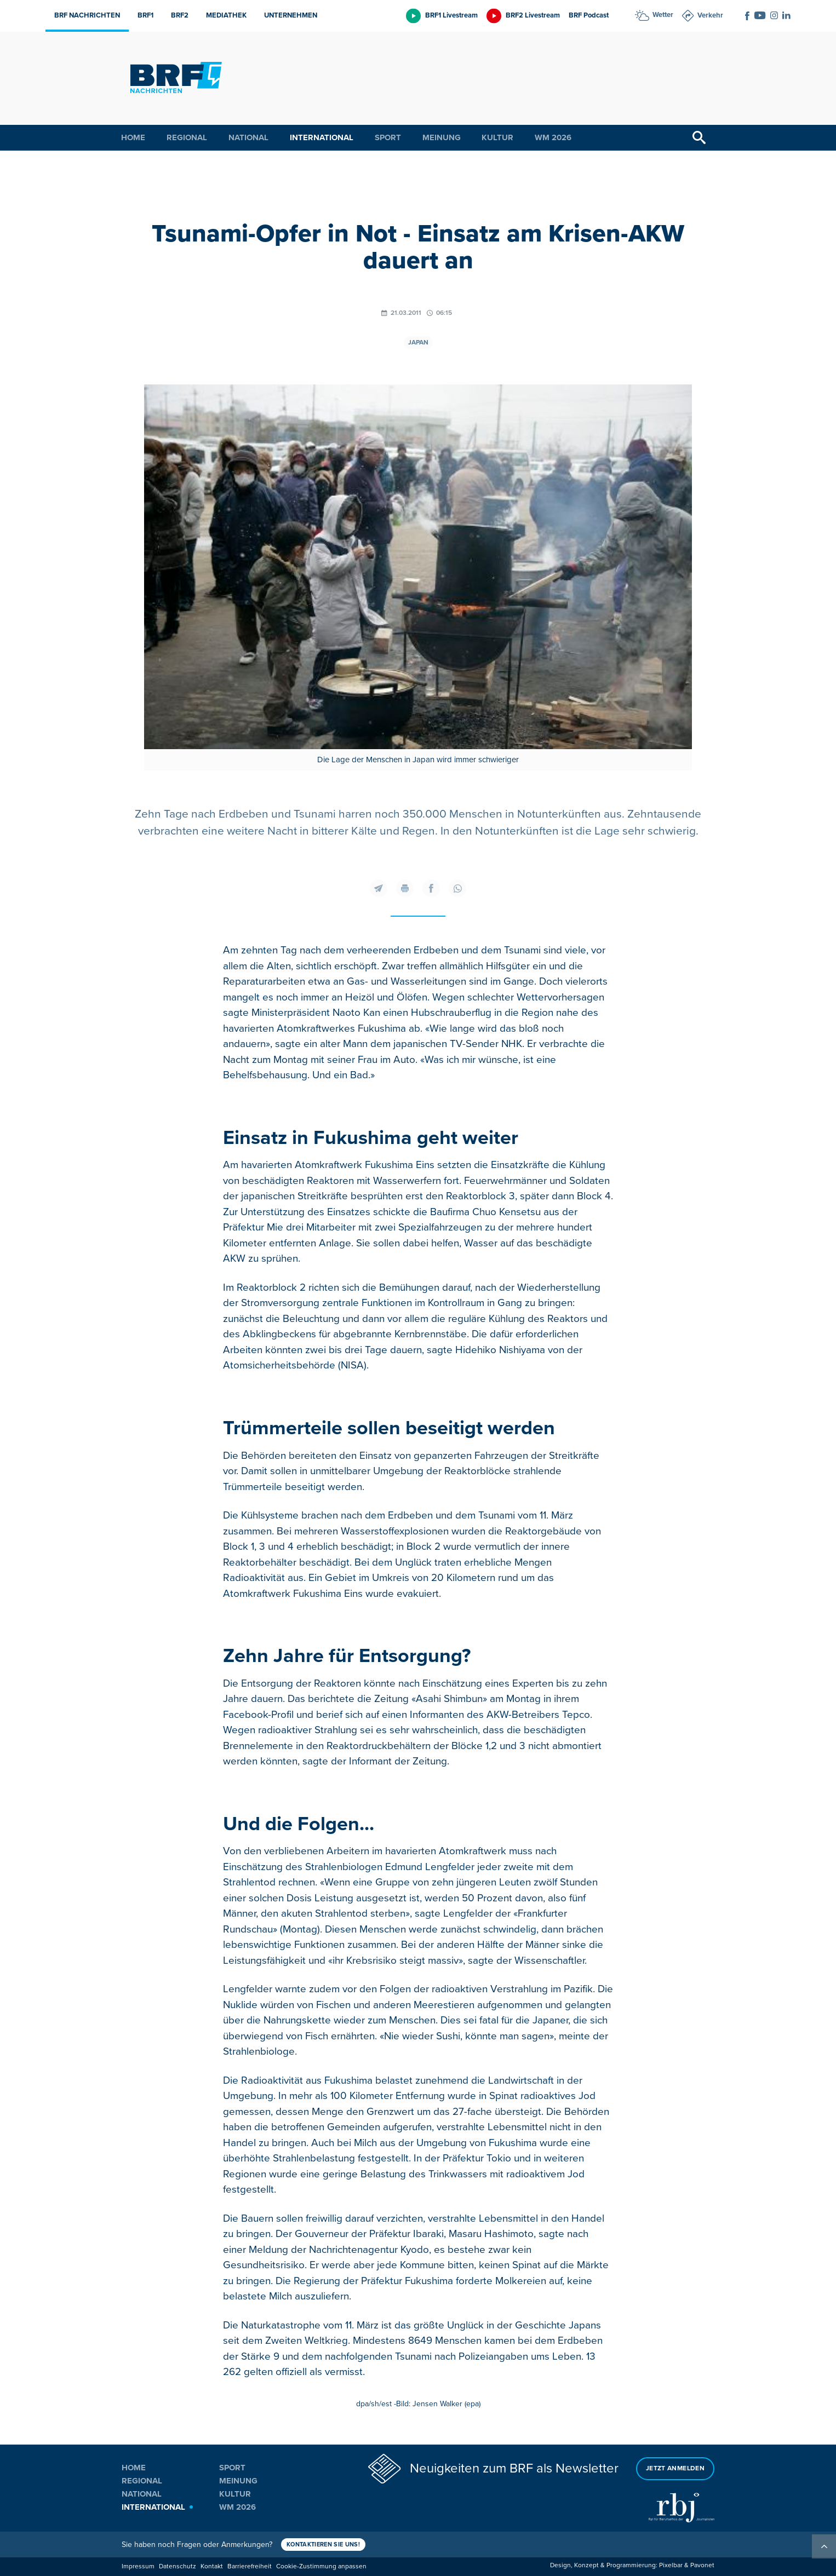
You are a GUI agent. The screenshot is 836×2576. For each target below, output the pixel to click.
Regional (187, 137)
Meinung (441, 137)
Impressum (138, 2566)
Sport (388, 137)
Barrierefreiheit (249, 2566)
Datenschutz (177, 2566)
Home (133, 137)
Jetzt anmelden (675, 2468)
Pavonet (702, 2565)
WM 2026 (553, 137)
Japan (418, 342)
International (321, 137)
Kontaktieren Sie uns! (323, 2544)
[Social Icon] (747, 16)
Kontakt (212, 2566)
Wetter (662, 14)
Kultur (497, 137)
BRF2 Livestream (533, 15)
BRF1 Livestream (451, 15)
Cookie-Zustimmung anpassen (321, 2566)
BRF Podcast (589, 15)
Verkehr (710, 15)
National (248, 137)
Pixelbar (671, 2565)
